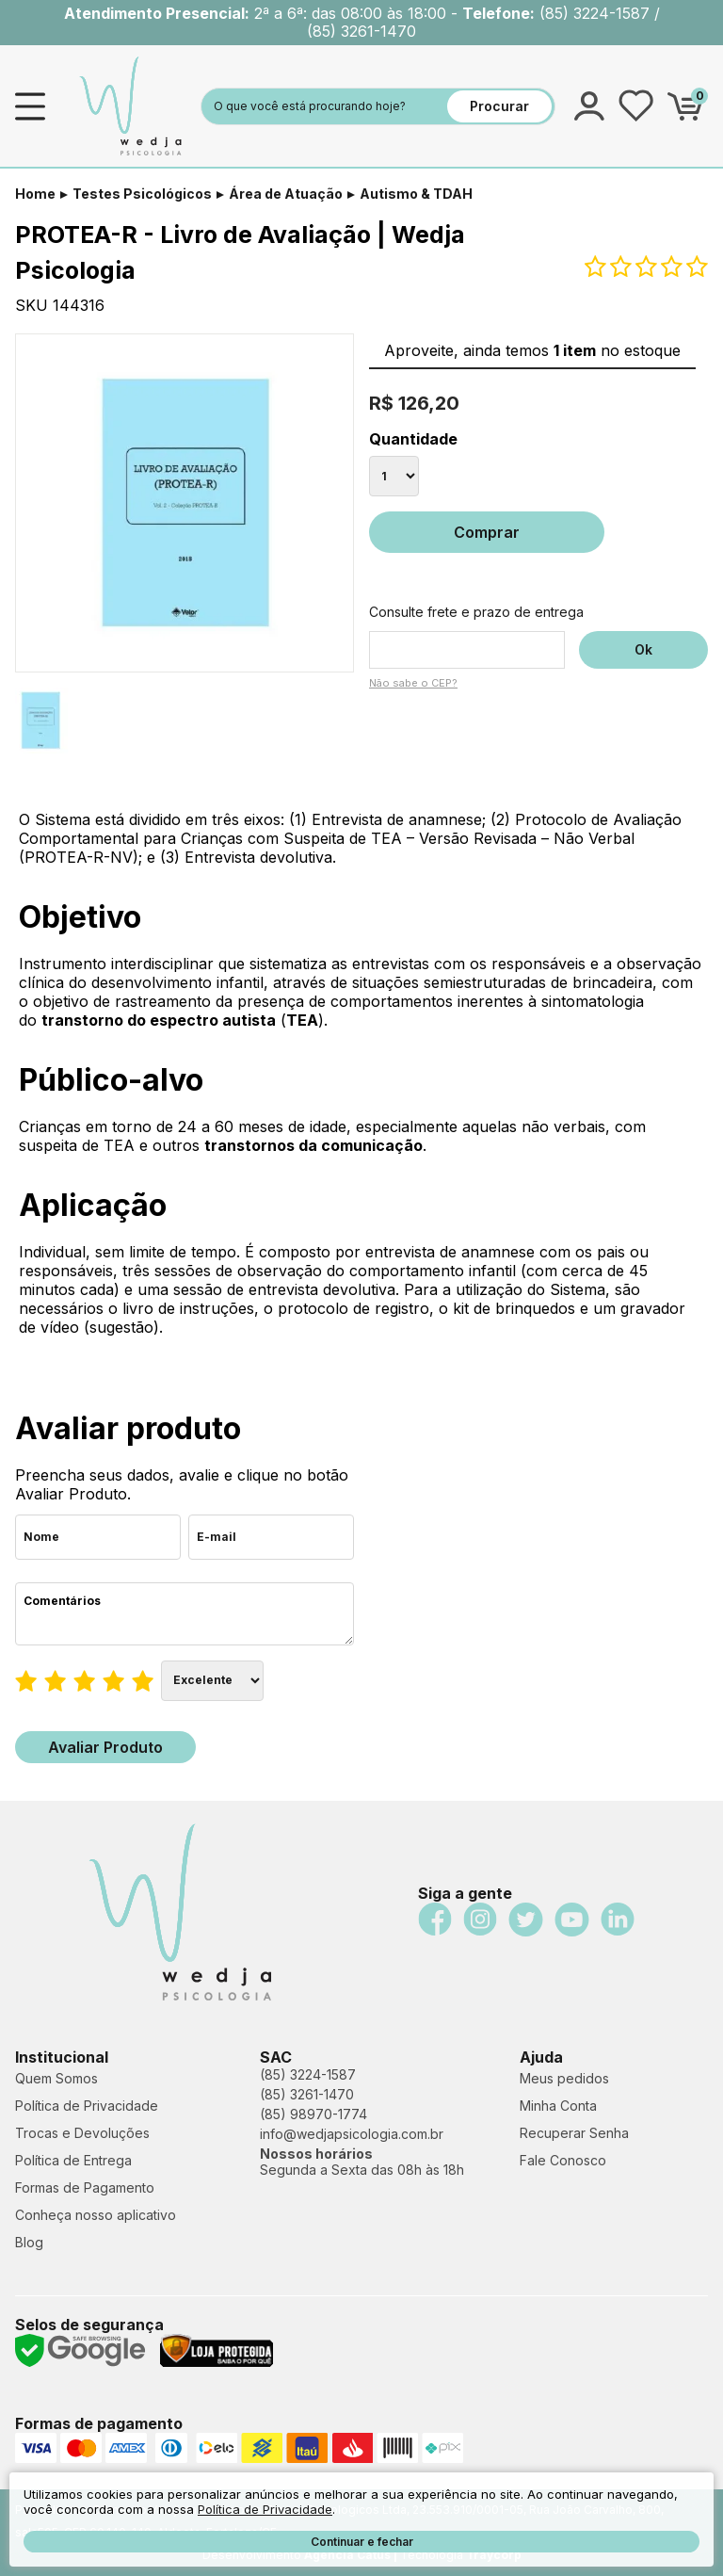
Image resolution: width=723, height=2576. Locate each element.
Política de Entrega (73, 2160)
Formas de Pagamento (84, 2187)
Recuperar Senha (574, 2133)
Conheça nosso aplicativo (95, 2215)
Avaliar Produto (105, 1747)
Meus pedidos (564, 2078)
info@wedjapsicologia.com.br (351, 2134)
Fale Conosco (563, 2160)
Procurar (499, 106)
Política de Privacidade (86, 2106)
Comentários (184, 1613)
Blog (29, 2242)
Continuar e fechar (362, 2542)
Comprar (487, 532)
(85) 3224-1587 (308, 2074)
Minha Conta (558, 2106)
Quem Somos (56, 2078)
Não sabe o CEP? (413, 682)
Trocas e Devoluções (82, 2133)
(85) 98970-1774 (313, 2114)
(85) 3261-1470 (307, 2094)
